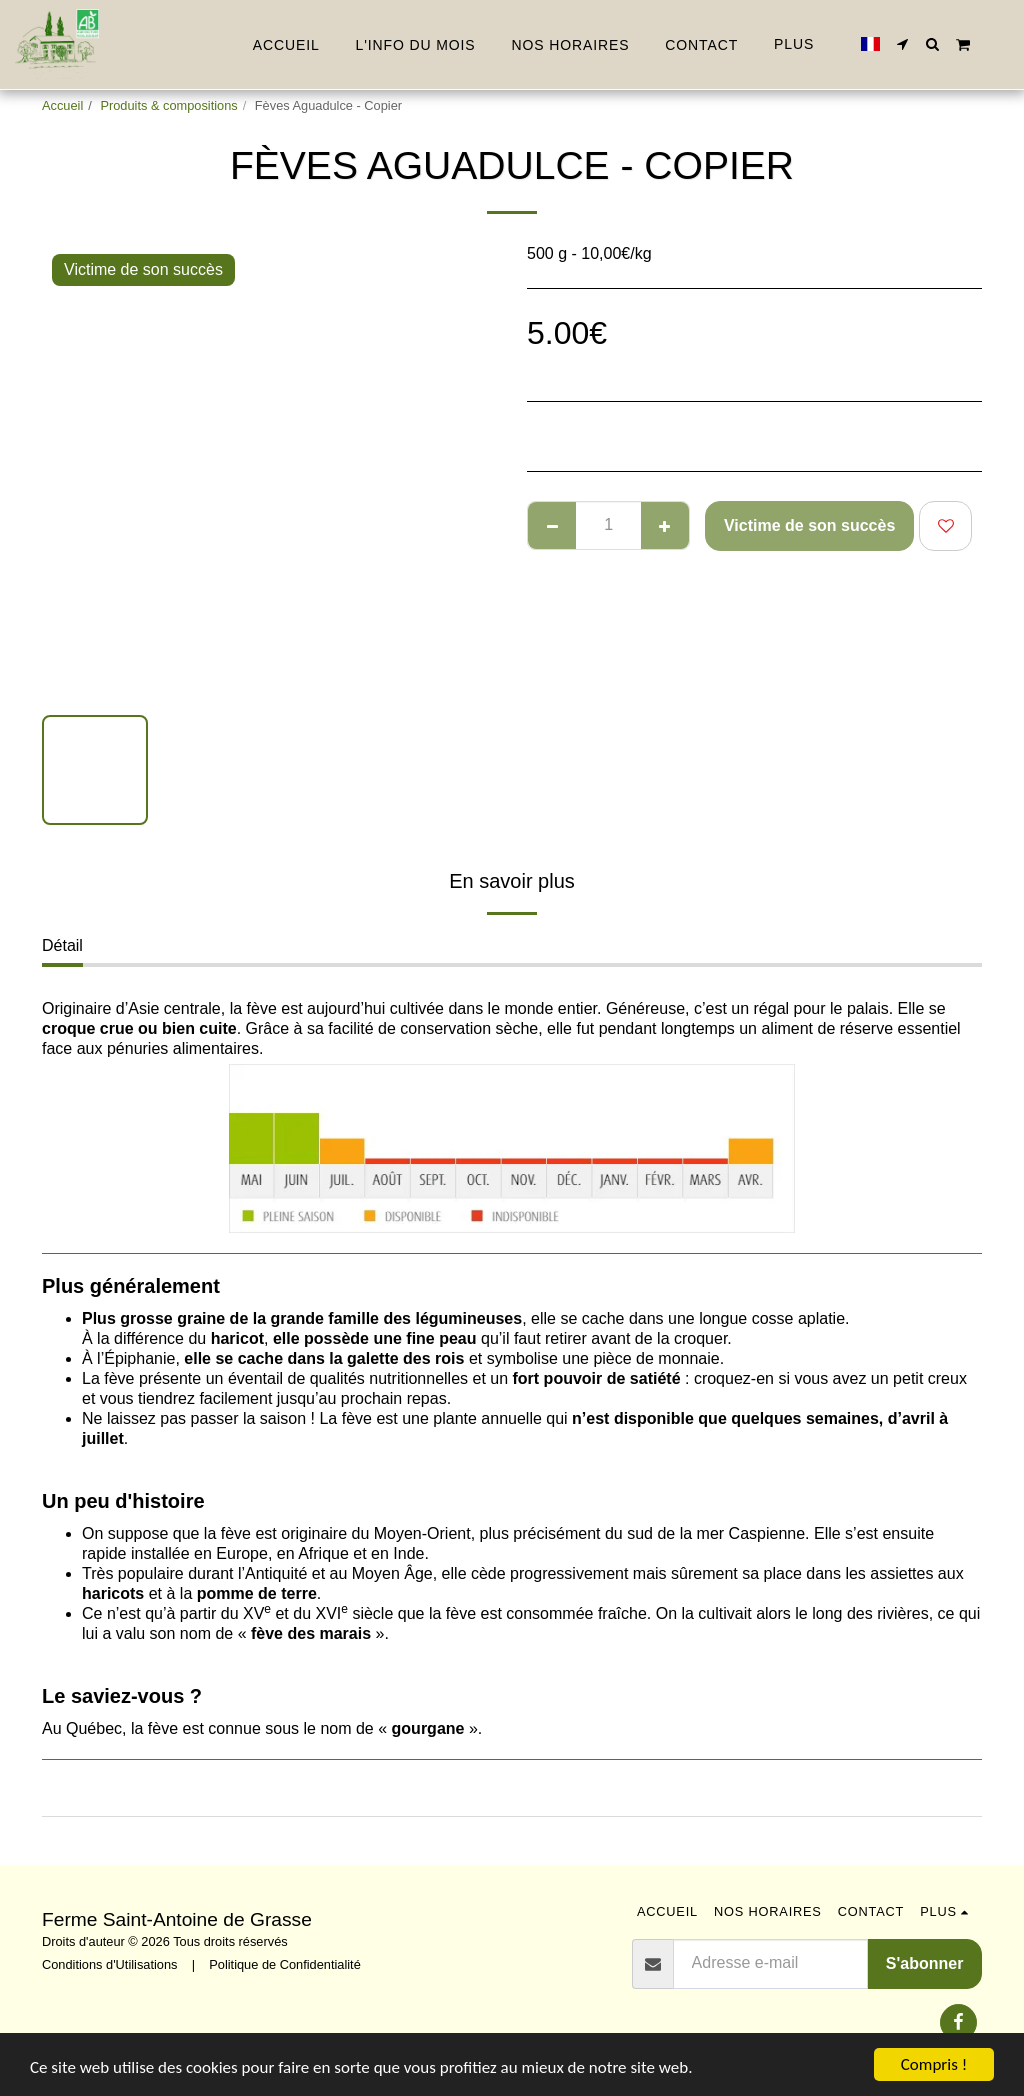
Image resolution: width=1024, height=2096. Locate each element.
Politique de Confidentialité (285, 1964)
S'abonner (925, 1963)
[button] (903, 44)
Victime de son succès (809, 525)
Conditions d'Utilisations (109, 1964)
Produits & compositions (168, 105)
